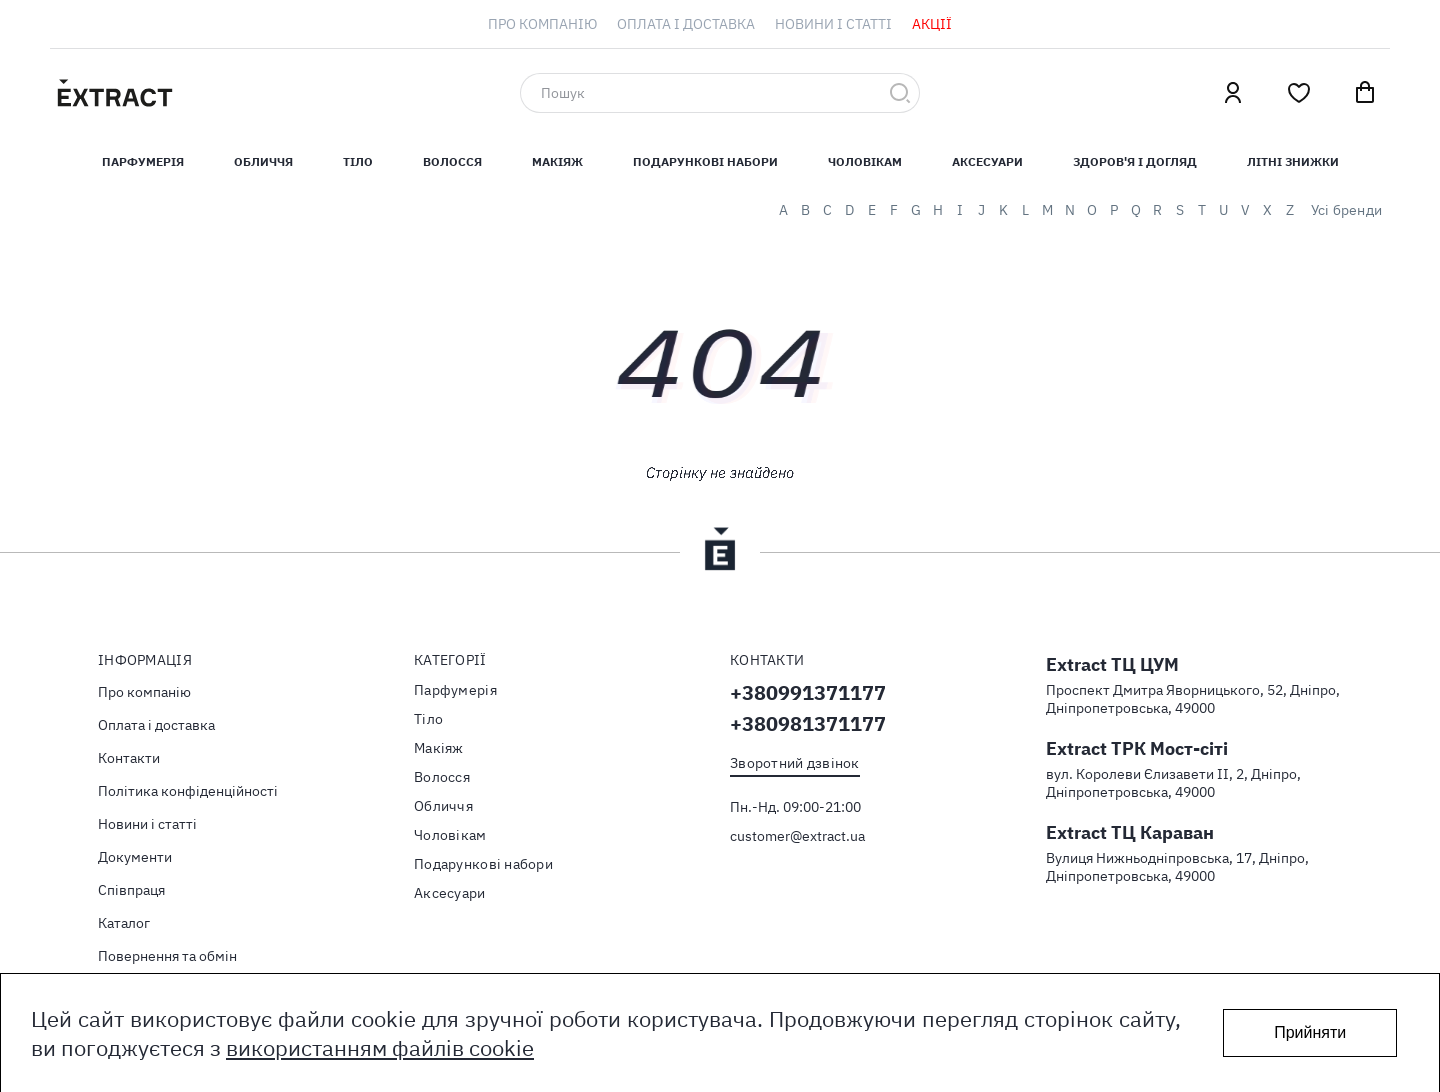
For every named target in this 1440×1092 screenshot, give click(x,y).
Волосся (452, 161)
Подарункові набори (705, 161)
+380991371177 (808, 692)
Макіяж (557, 161)
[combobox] (720, 93)
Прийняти (1310, 1032)
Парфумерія (455, 690)
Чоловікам (865, 161)
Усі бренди (1346, 210)
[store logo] (210, 93)
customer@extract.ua (797, 836)
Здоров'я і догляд (1135, 161)
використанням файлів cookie (380, 1047)
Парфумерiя (143, 161)
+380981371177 (808, 723)
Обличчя (263, 161)
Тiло (358, 161)
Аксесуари (987, 161)
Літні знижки (1293, 161)
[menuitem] (542, 24)
